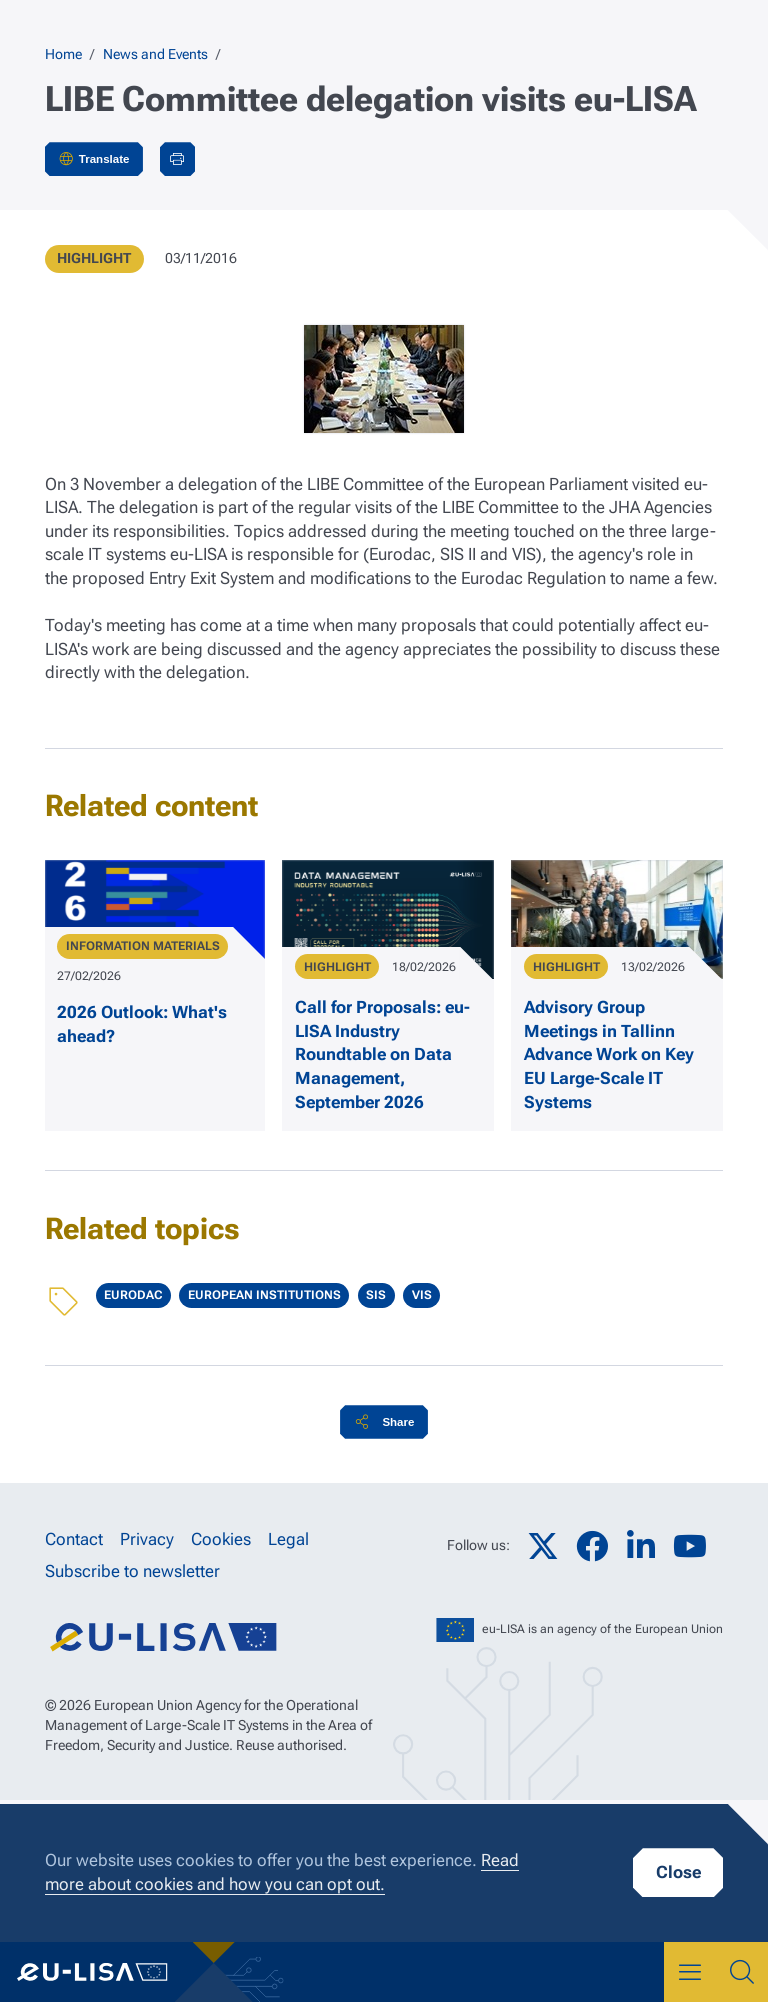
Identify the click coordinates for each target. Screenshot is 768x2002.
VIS (422, 1295)
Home (63, 54)
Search (742, 1972)
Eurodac (133, 1295)
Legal (288, 1539)
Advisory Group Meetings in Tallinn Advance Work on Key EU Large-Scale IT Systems (609, 1054)
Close (678, 1872)
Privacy (147, 1539)
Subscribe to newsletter (132, 1571)
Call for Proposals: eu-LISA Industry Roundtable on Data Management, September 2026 (382, 1054)
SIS (376, 1295)
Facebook (592, 1546)
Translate (104, 159)
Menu (690, 1972)
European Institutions (264, 1295)
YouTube (690, 1546)
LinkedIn (641, 1546)
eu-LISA (107, 1972)
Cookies (221, 1539)
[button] (384, 1422)
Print (178, 159)
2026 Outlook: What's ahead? (142, 1024)
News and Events (155, 54)
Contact (74, 1539)
